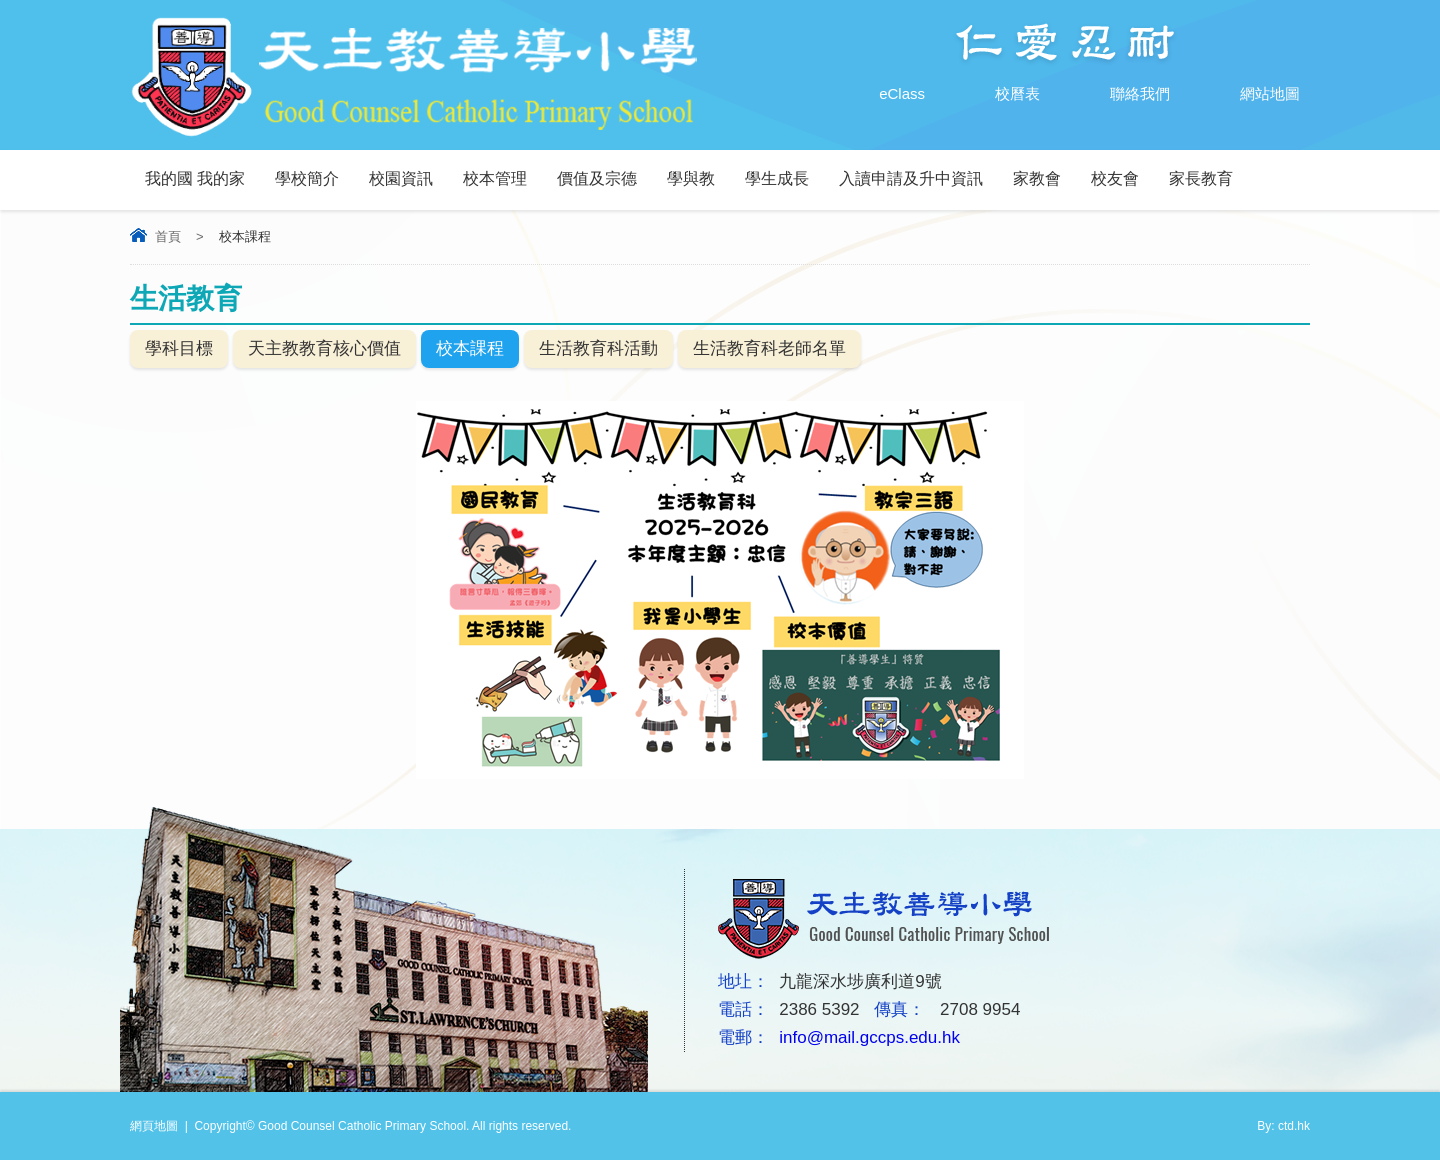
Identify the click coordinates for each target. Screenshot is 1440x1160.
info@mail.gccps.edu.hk (869, 1037)
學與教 (691, 178)
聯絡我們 (1120, 94)
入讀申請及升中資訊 (911, 178)
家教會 (1037, 178)
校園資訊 (401, 178)
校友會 (1115, 178)
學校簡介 (307, 178)
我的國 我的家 (195, 178)
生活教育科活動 (598, 348)
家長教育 (1201, 178)
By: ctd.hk (1283, 1126)
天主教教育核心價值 (324, 348)
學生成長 (777, 178)
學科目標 (179, 348)
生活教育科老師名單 (769, 348)
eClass (882, 94)
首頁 (168, 236)
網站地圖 (1250, 94)
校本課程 (470, 348)
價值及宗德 (597, 178)
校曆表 (997, 94)
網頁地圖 (154, 1126)
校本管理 (495, 178)
